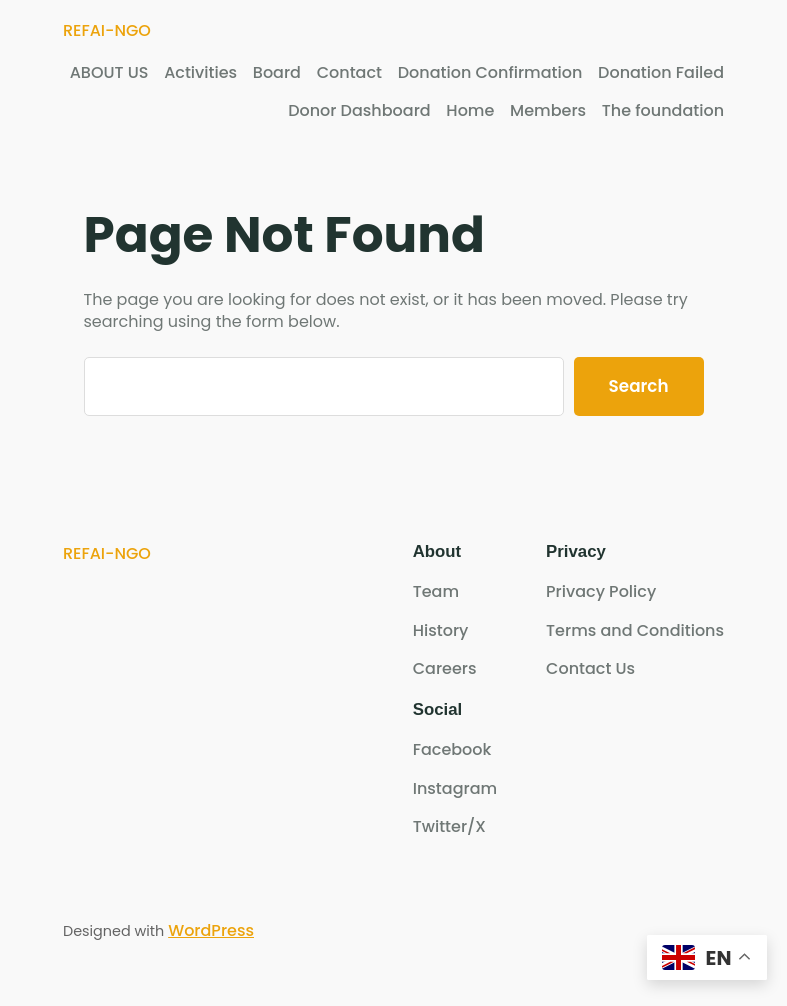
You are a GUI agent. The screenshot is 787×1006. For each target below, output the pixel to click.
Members (548, 111)
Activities (200, 73)
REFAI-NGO (107, 30)
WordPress (211, 930)
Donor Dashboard (359, 111)
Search (639, 386)
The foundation (663, 111)
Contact (349, 73)
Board (277, 73)
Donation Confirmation (490, 73)
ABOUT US (109, 73)
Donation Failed (661, 73)
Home (470, 111)
